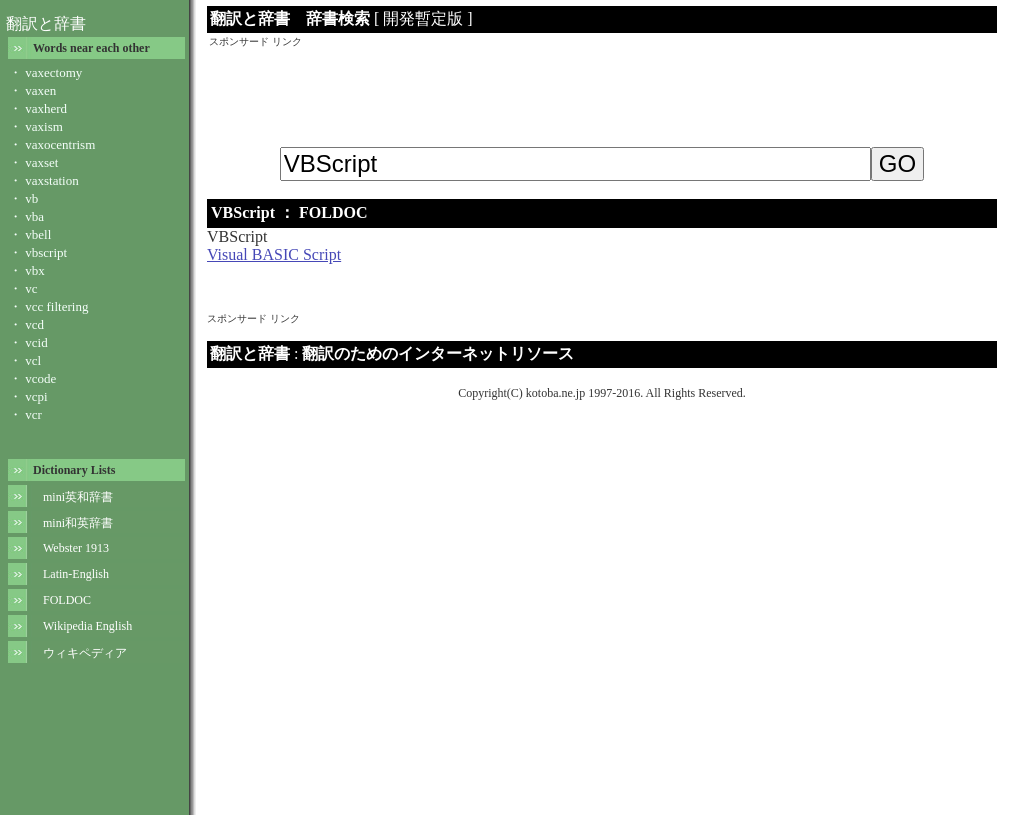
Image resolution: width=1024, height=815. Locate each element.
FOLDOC (67, 600)
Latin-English (76, 574)
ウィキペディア (85, 653)
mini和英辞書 (78, 523)
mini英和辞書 (78, 497)
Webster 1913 (76, 548)
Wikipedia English (87, 626)
